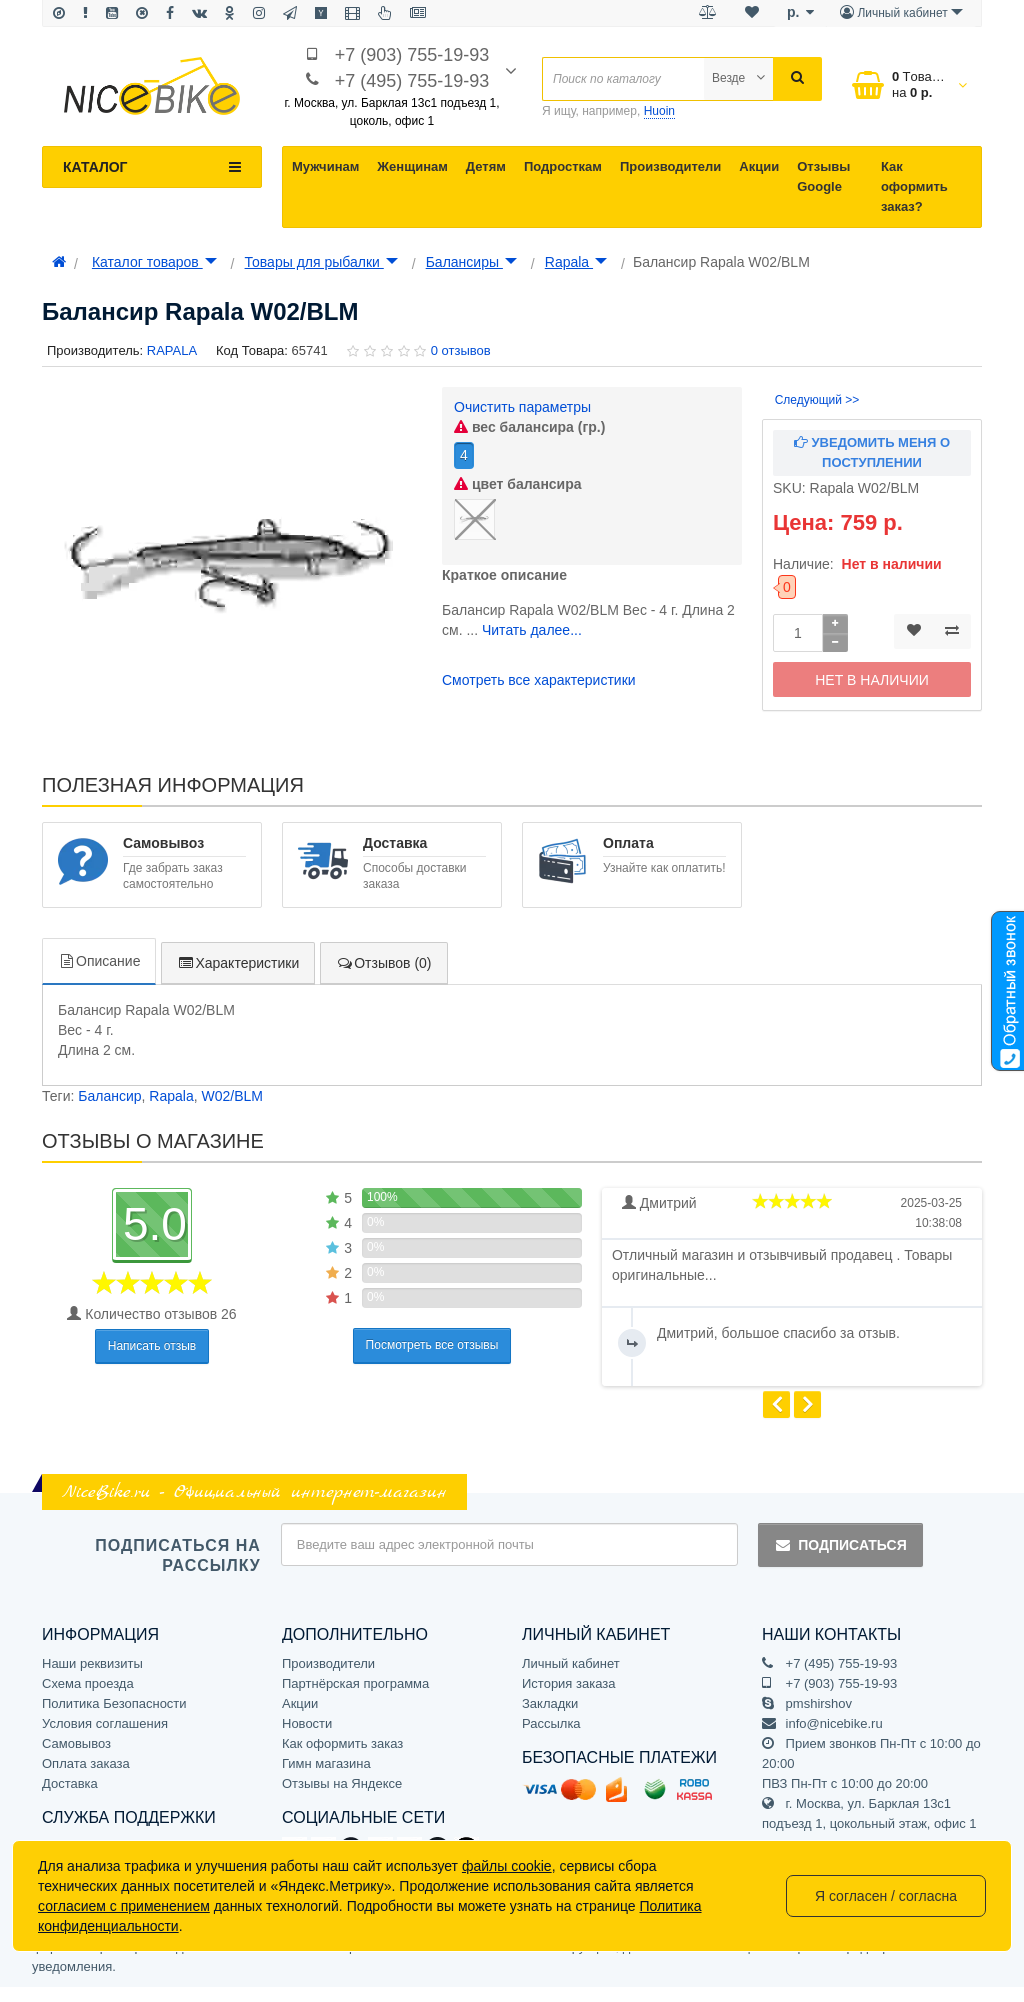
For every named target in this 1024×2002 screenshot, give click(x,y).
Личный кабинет (571, 1663)
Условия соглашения (105, 1723)
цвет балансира (518, 484)
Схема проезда (88, 1683)
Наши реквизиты (92, 1663)
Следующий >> (817, 400)
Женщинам (412, 166)
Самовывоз (76, 1743)
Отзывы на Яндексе (342, 1783)
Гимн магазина (326, 1763)
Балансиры (471, 262)
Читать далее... (532, 630)
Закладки (550, 1703)
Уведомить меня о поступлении (872, 452)
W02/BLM (231, 1096)
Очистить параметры (522, 407)
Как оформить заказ (342, 1743)
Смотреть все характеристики (539, 680)
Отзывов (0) (383, 963)
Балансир (109, 1096)
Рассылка (551, 1723)
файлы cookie (507, 1866)
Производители (670, 166)
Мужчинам (325, 166)
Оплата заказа (86, 1763)
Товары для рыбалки (321, 262)
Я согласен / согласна (886, 1896)
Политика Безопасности (114, 1703)
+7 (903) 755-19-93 (412, 55)
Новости (307, 1723)
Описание (99, 961)
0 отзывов (461, 350)
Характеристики (238, 963)
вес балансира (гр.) (529, 427)
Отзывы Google (823, 176)
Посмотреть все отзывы (432, 1345)
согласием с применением (124, 1906)
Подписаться (840, 1545)
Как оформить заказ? (914, 186)
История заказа (568, 1683)
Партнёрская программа (355, 1683)
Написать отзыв (152, 1346)
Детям (486, 166)
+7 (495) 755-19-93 (412, 81)
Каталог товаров (154, 262)
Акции (759, 166)
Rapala (576, 262)
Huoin (659, 111)
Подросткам (563, 166)
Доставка (70, 1783)
